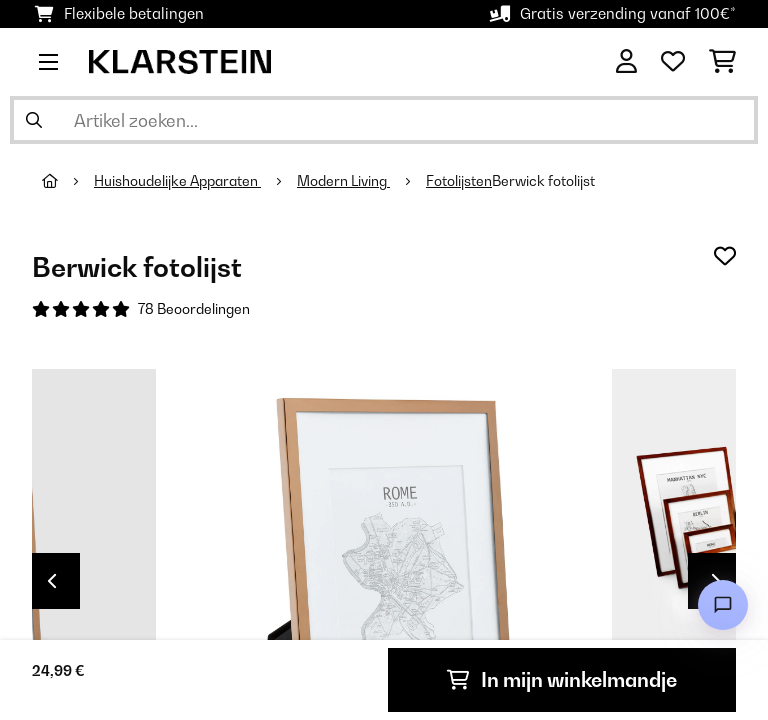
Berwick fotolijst (543, 181)
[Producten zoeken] (384, 120)
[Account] (626, 62)
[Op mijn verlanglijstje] (725, 256)
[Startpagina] (68, 181)
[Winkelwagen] (722, 62)
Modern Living (343, 181)
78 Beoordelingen (194, 309)
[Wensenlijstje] (673, 62)
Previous (52, 581)
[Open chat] (723, 605)
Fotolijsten (459, 181)
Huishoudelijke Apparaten (177, 181)
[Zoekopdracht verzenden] (34, 120)
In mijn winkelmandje (562, 680)
